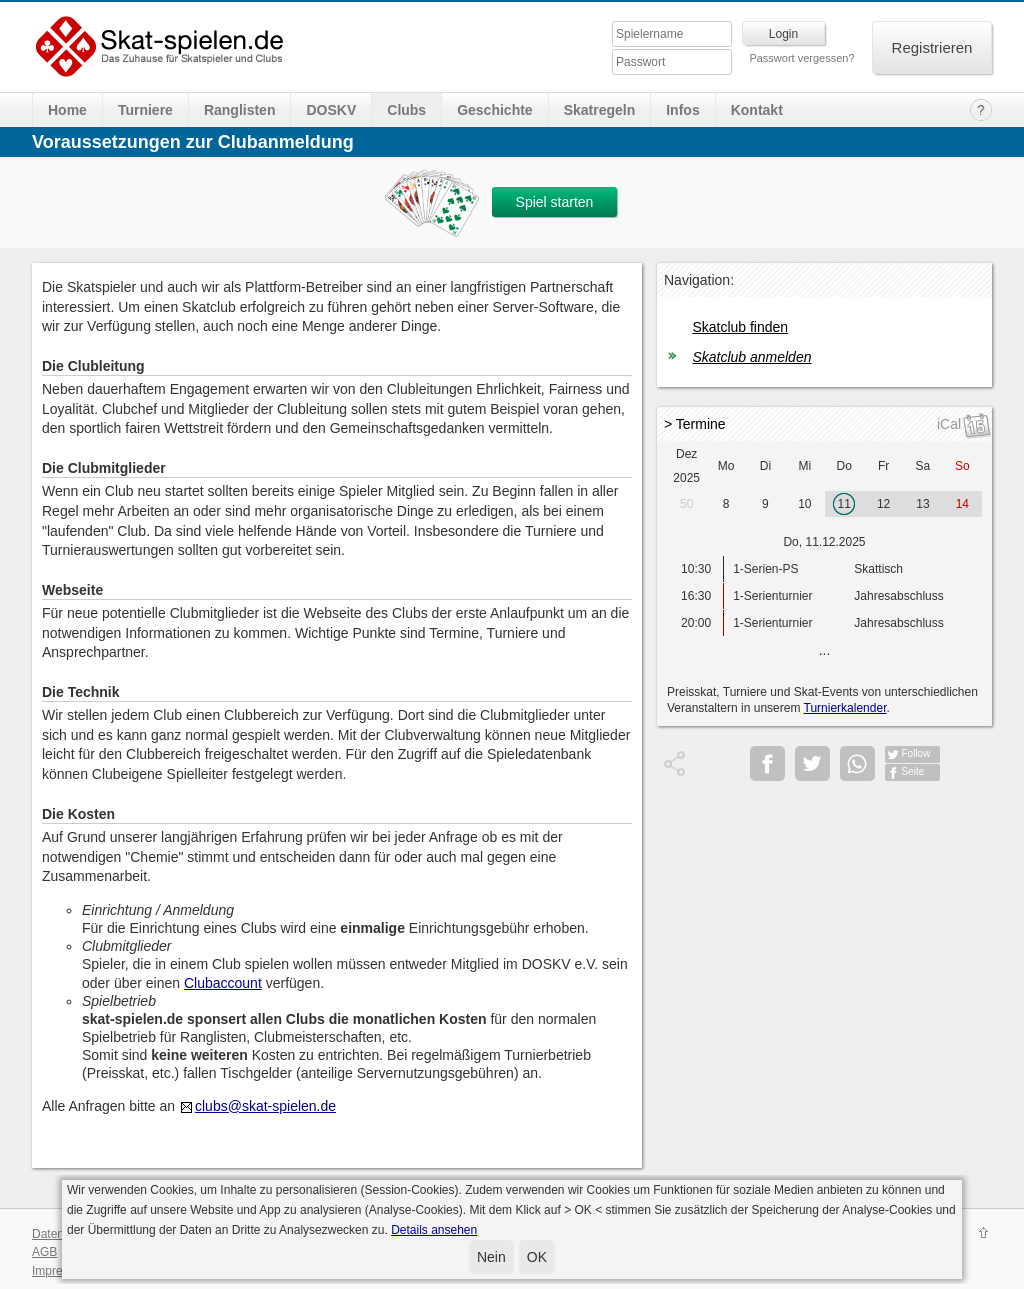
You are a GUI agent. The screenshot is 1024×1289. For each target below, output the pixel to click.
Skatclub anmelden (751, 357)
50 (686, 504)
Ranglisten (240, 110)
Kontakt (757, 110)
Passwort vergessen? (801, 58)
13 (922, 504)
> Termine (695, 424)
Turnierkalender (845, 708)
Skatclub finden (740, 327)
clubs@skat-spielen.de (265, 1106)
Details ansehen (434, 1230)
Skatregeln (600, 110)
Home (67, 110)
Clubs (406, 110)
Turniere (145, 110)
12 (883, 504)
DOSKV (331, 110)
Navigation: (699, 280)
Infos (682, 110)
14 (962, 504)
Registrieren (932, 47)
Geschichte (494, 110)
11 (844, 504)
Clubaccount (223, 983)
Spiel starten (555, 202)
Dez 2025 (686, 466)
